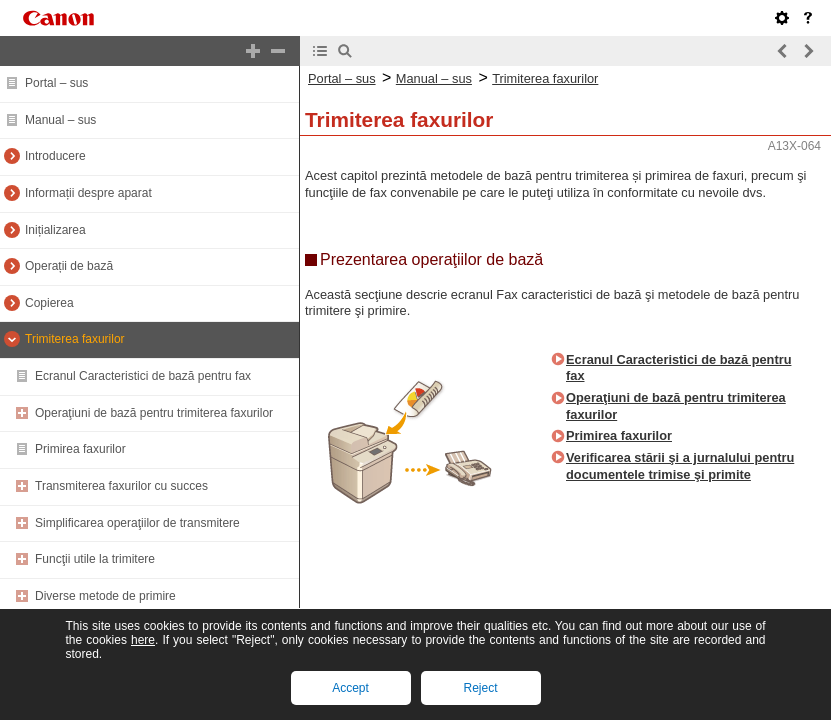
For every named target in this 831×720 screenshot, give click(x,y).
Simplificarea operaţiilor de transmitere (137, 523)
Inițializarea (55, 230)
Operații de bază (69, 266)
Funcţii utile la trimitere (95, 559)
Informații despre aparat (88, 193)
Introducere (55, 156)
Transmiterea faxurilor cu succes (121, 486)
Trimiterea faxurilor (75, 339)
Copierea (49, 303)
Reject (480, 688)
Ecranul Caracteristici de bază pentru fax (143, 376)
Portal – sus (56, 83)
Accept (350, 688)
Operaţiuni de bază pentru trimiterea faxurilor (154, 413)
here (143, 640)
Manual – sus (60, 120)
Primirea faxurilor (80, 449)
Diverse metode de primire (105, 596)
